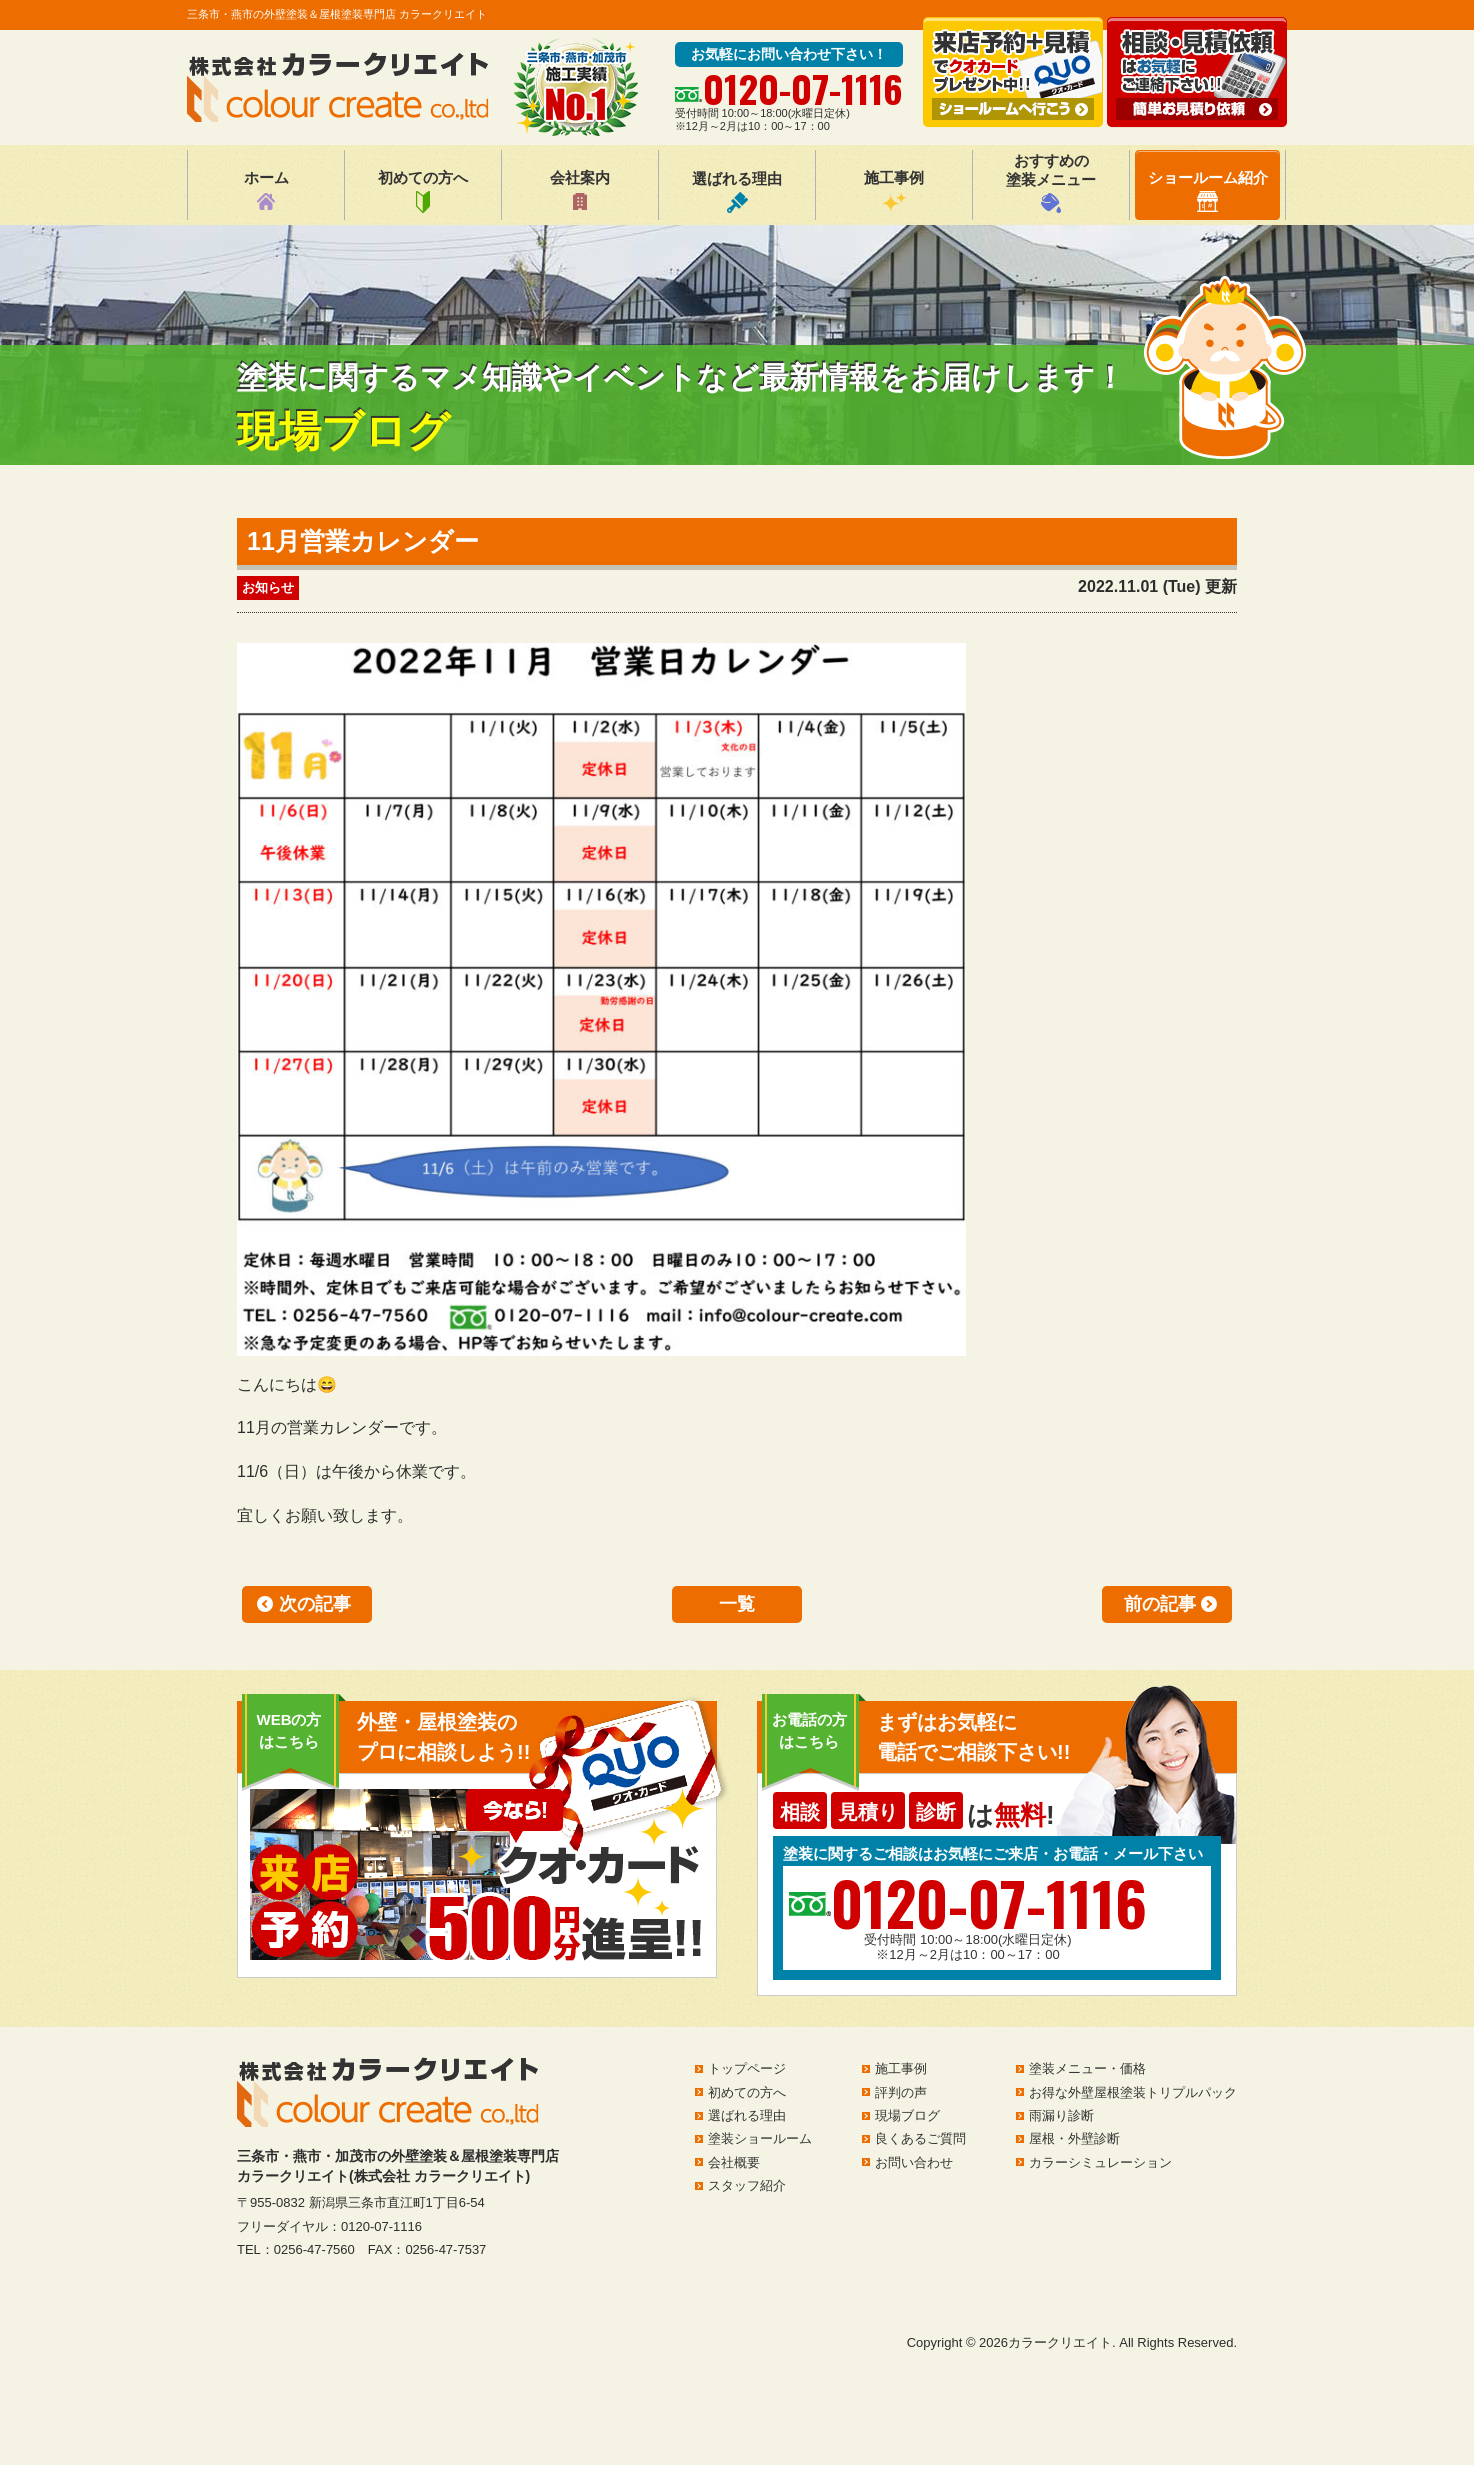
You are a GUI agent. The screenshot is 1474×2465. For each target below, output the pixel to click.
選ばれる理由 (737, 191)
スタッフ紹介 (747, 2185)
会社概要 (734, 2162)
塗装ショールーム (760, 2138)
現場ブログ (907, 2115)
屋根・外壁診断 (1074, 2138)
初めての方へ (423, 191)
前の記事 (1160, 1604)
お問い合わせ (914, 2162)
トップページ (747, 2068)
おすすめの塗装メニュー (1051, 182)
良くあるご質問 (920, 2138)
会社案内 (580, 191)
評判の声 (901, 2092)
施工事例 (894, 191)
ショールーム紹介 (1208, 190)
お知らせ (268, 587)
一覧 (737, 1604)
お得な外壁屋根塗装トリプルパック (1133, 2092)
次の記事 (315, 1604)
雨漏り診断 (1061, 2115)
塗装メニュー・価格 (1087, 2068)
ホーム (266, 191)
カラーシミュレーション (1100, 2162)
